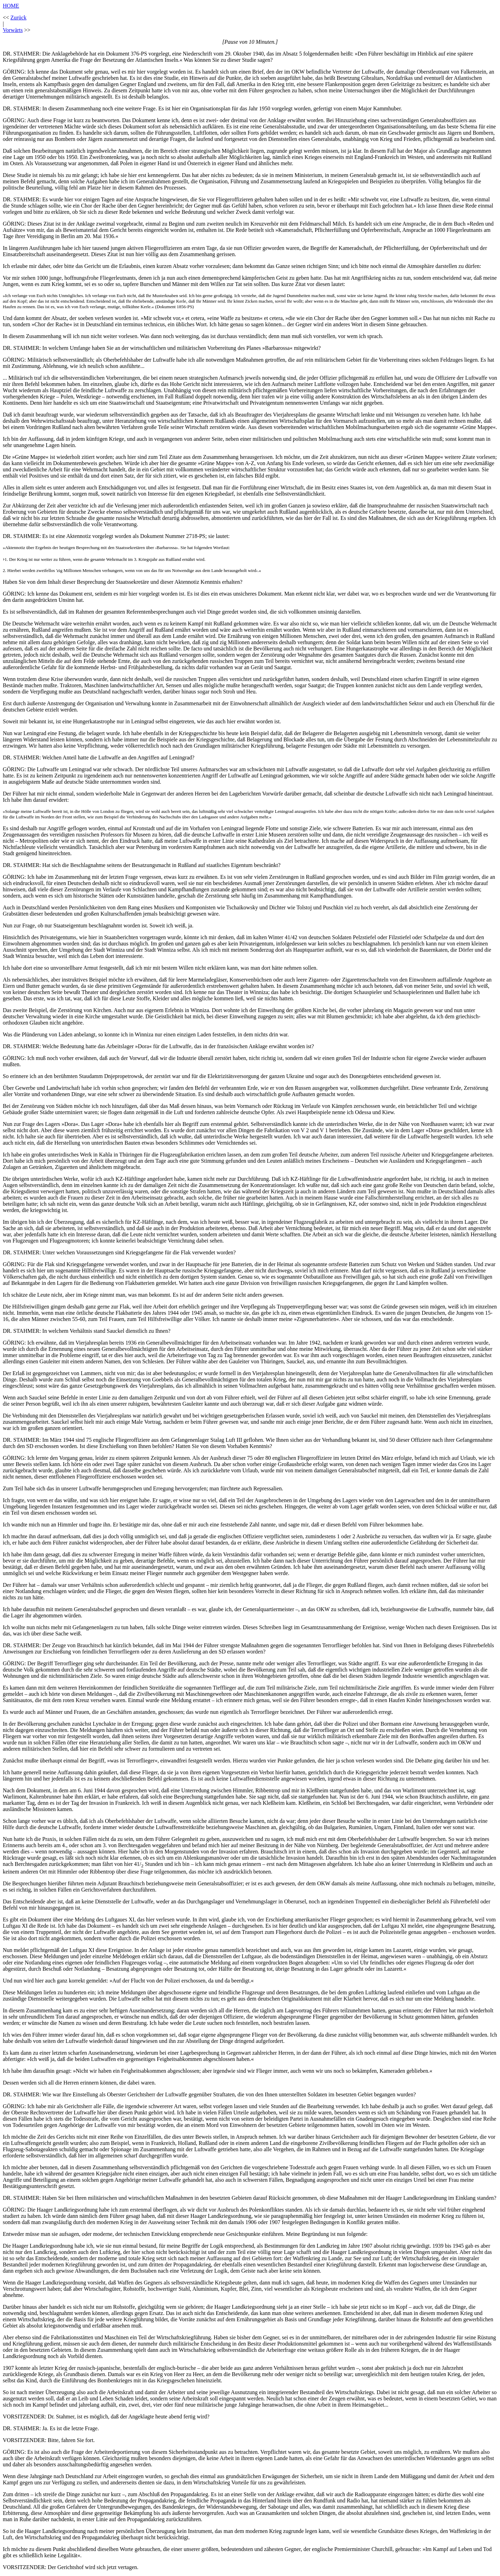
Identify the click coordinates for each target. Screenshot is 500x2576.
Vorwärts (13, 30)
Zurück (18, 17)
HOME (11, 6)
